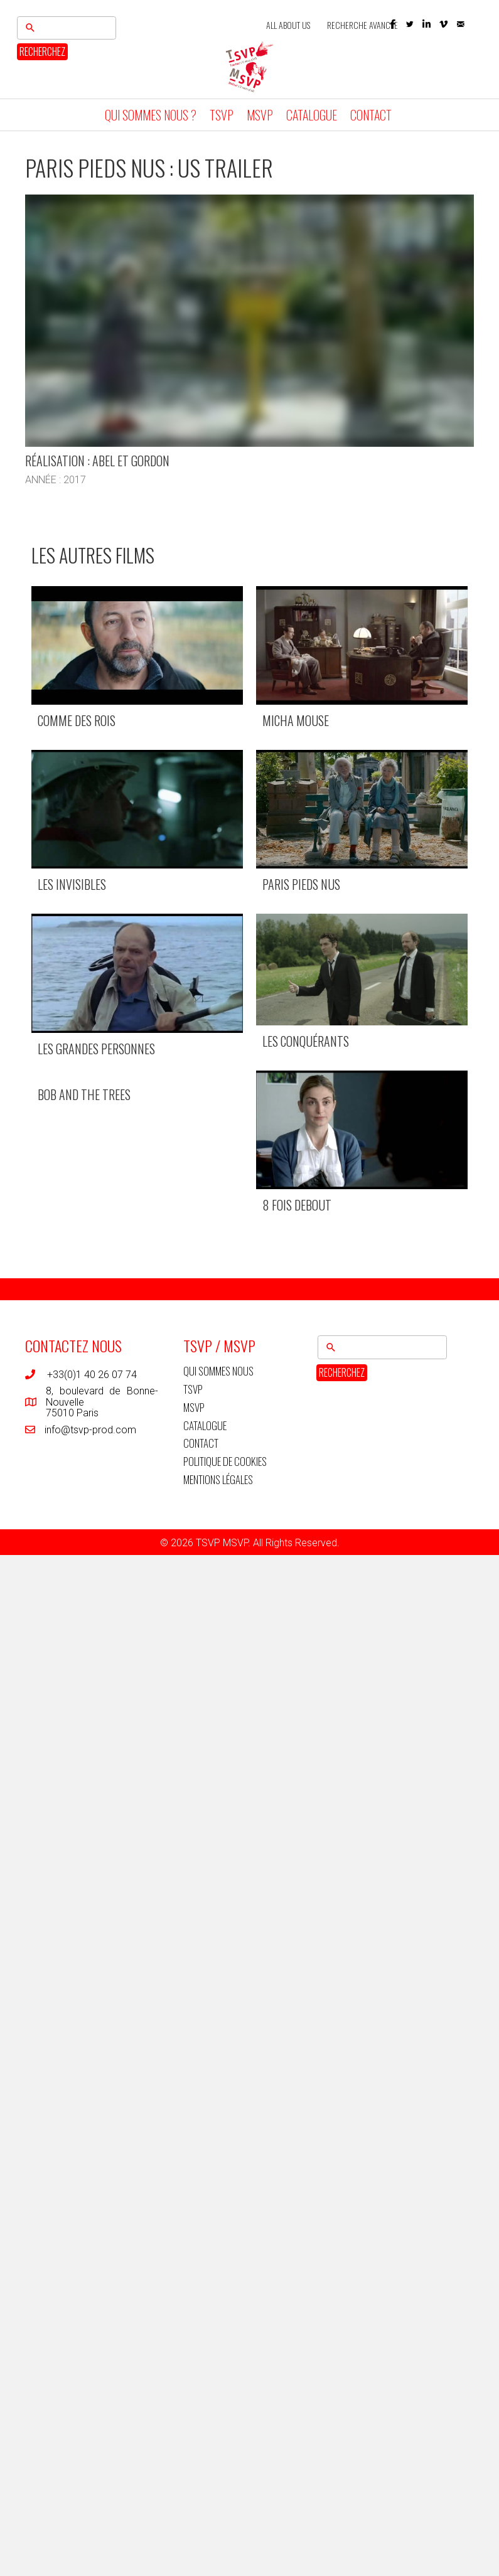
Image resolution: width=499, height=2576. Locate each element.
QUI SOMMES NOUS (218, 1371)
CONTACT (371, 114)
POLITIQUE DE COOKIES (225, 1461)
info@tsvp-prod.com (90, 1430)
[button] (409, 24)
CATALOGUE (311, 114)
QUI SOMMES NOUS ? (150, 114)
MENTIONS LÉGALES (218, 1479)
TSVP (221, 114)
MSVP (260, 114)
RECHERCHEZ (42, 51)
